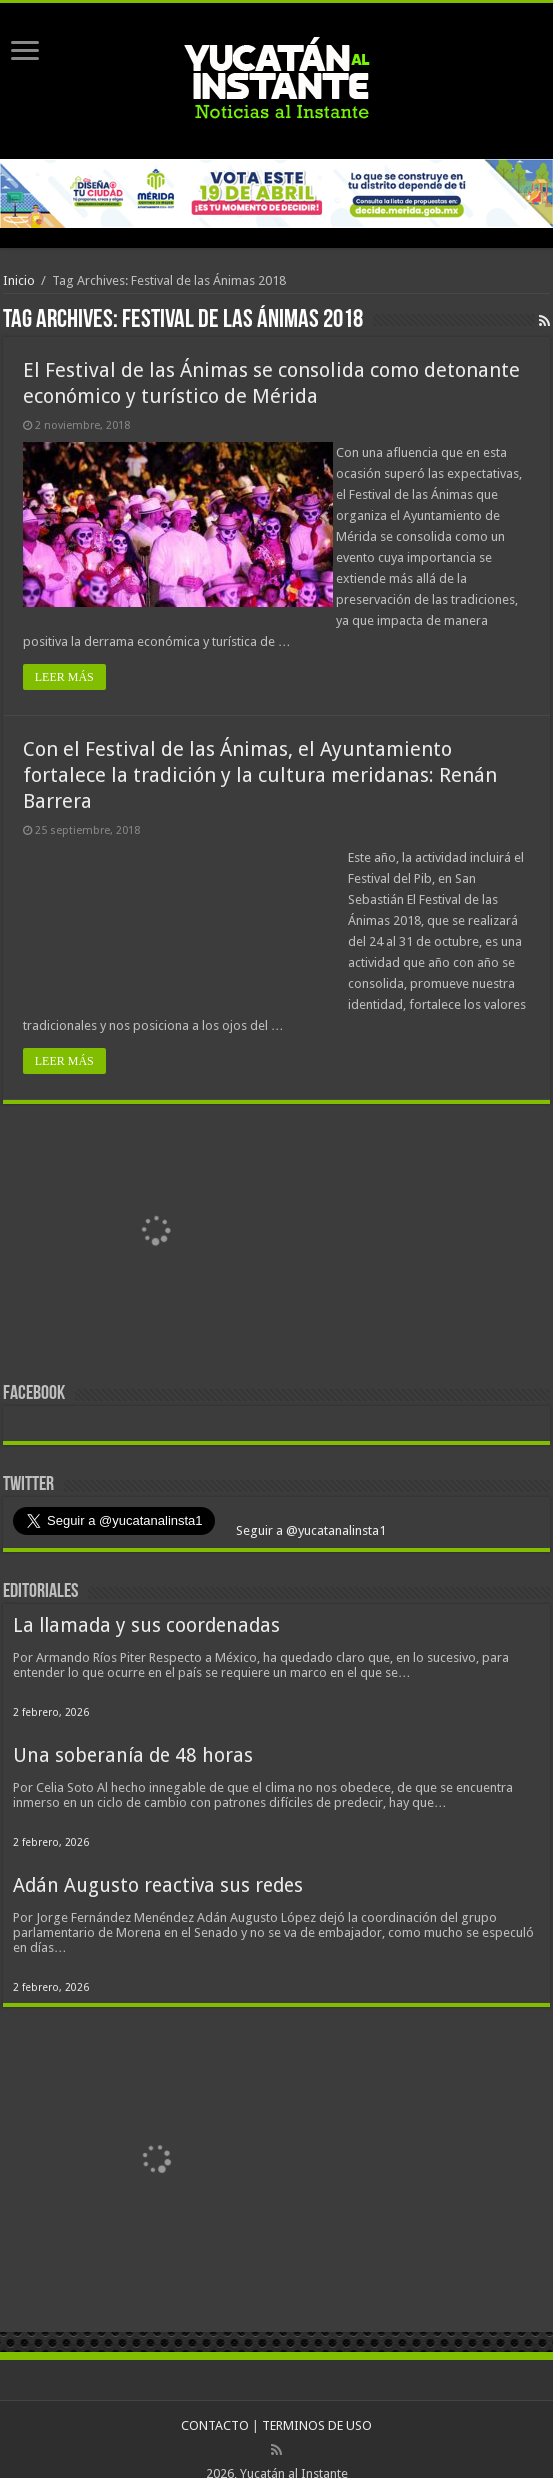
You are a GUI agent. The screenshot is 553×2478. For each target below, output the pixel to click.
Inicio (19, 280)
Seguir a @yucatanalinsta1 (309, 1509)
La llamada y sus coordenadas (146, 1604)
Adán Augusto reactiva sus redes (158, 1864)
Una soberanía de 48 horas (133, 1734)
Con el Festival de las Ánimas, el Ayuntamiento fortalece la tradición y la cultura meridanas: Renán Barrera (260, 754)
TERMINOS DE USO (317, 2404)
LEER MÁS (64, 656)
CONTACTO (215, 2404)
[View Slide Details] (158, 1212)
